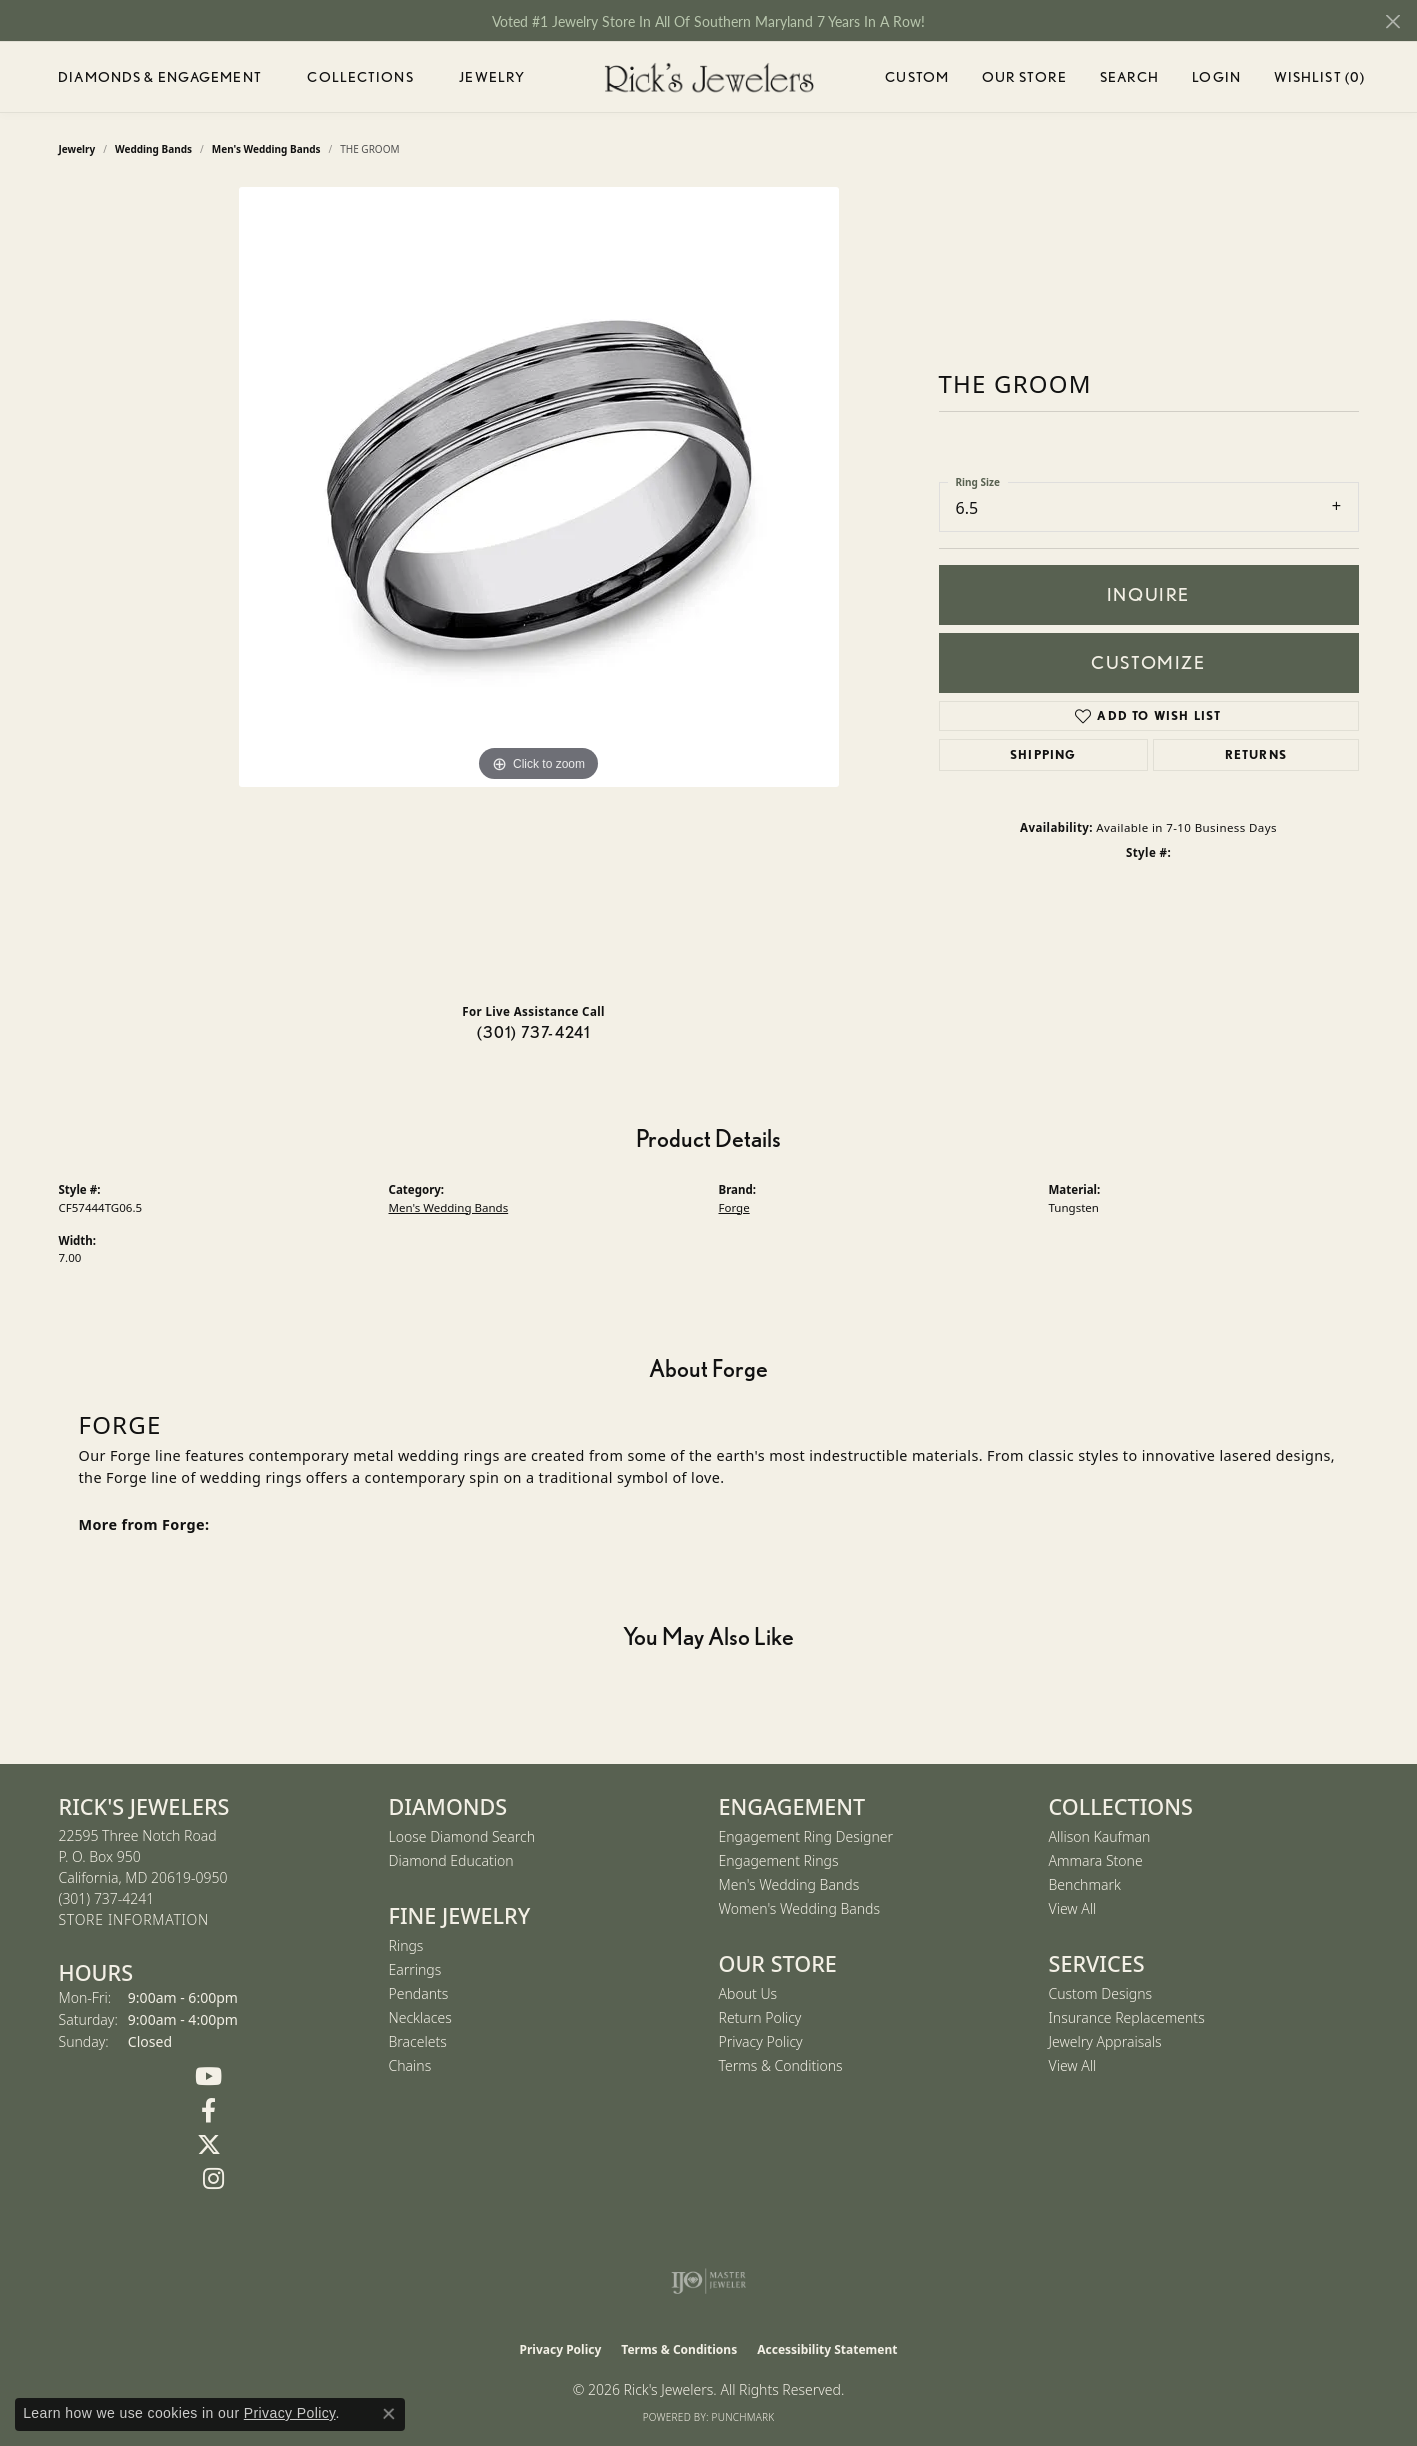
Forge (734, 1207)
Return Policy (760, 2017)
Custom (917, 77)
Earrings (415, 1969)
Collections (360, 77)
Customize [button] (1148, 662)
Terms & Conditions (781, 2065)
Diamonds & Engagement (160, 77)
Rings (406, 1945)
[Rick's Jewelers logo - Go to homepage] (709, 77)
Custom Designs (1101, 1993)
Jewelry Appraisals (1105, 2041)
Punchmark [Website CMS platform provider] (743, 2417)
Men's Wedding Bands (449, 1207)
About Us (748, 1993)
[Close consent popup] (389, 2414)
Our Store (1024, 77)
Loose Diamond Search (462, 1836)
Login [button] (1216, 80)
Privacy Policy (761, 2041)
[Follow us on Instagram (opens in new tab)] (214, 2179)
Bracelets (418, 2041)
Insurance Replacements (1127, 2017)
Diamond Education (451, 1860)
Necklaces (420, 2017)
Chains (410, 2065)
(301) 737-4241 (534, 1032)
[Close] (1392, 21)
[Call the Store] (107, 1898)
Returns (1256, 754)
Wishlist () (1319, 80)
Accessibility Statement (827, 2349)
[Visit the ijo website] (708, 2281)
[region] (539, 587)
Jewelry (492, 77)
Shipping (1043, 754)
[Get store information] (134, 1920)
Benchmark (1085, 1884)
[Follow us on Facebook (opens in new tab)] (209, 2111)
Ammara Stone (1096, 1860)
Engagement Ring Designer (806, 1836)
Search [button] (1130, 77)
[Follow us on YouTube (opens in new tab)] (209, 2077)
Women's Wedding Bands (800, 1908)
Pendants (419, 1993)
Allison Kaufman (1100, 1836)
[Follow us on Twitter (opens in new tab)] (209, 2145)
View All (1073, 1908)
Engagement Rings (779, 1860)
